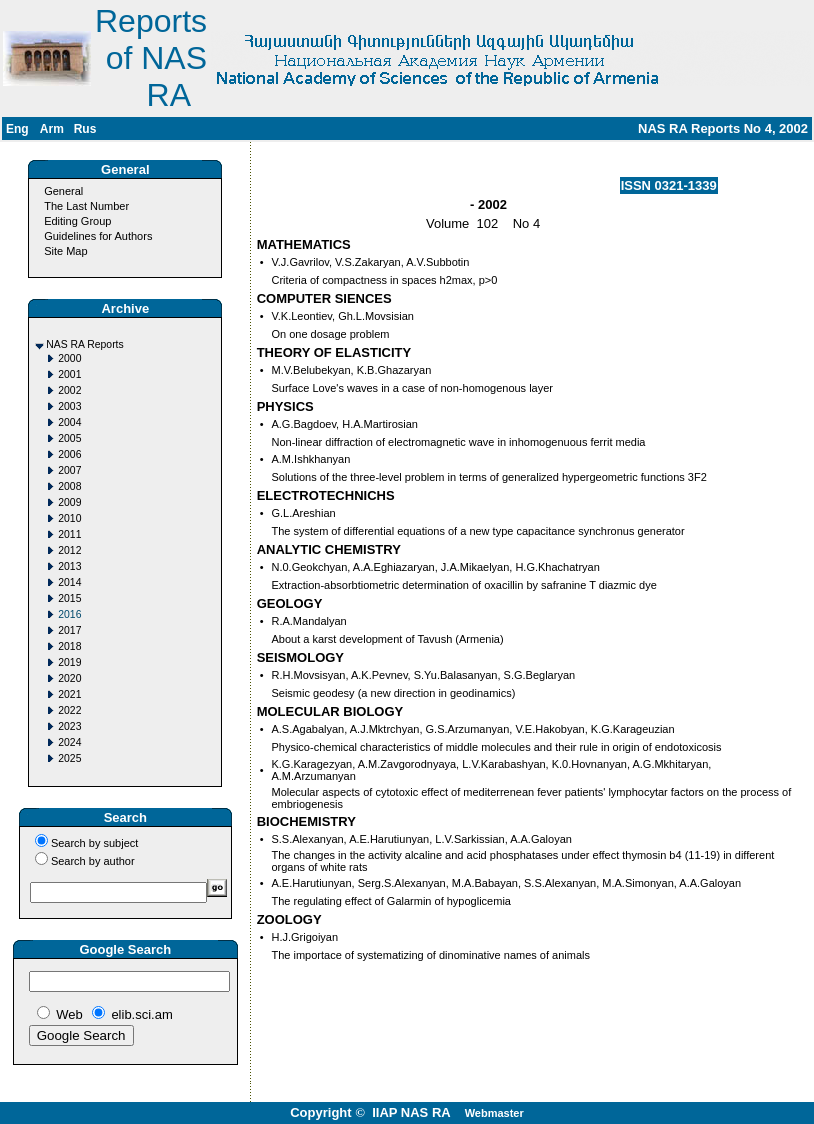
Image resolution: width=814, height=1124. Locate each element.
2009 (69, 502)
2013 (69, 566)
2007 (69, 470)
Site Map (65, 251)
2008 (69, 486)
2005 (69, 438)
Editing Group (77, 221)
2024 (69, 742)
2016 (69, 614)
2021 (69, 694)
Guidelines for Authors (98, 236)
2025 (69, 758)
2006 (69, 454)
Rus (85, 129)
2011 (69, 534)
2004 (69, 422)
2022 (69, 710)
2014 (69, 582)
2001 (69, 374)
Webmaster (494, 1113)
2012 (69, 550)
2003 (69, 406)
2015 (69, 598)
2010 (69, 518)
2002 (69, 390)
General (63, 191)
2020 (69, 678)
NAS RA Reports (84, 344)
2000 (69, 358)
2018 (69, 646)
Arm (52, 129)
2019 (69, 662)
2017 (69, 630)
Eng (17, 129)
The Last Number (86, 206)
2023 (69, 726)
